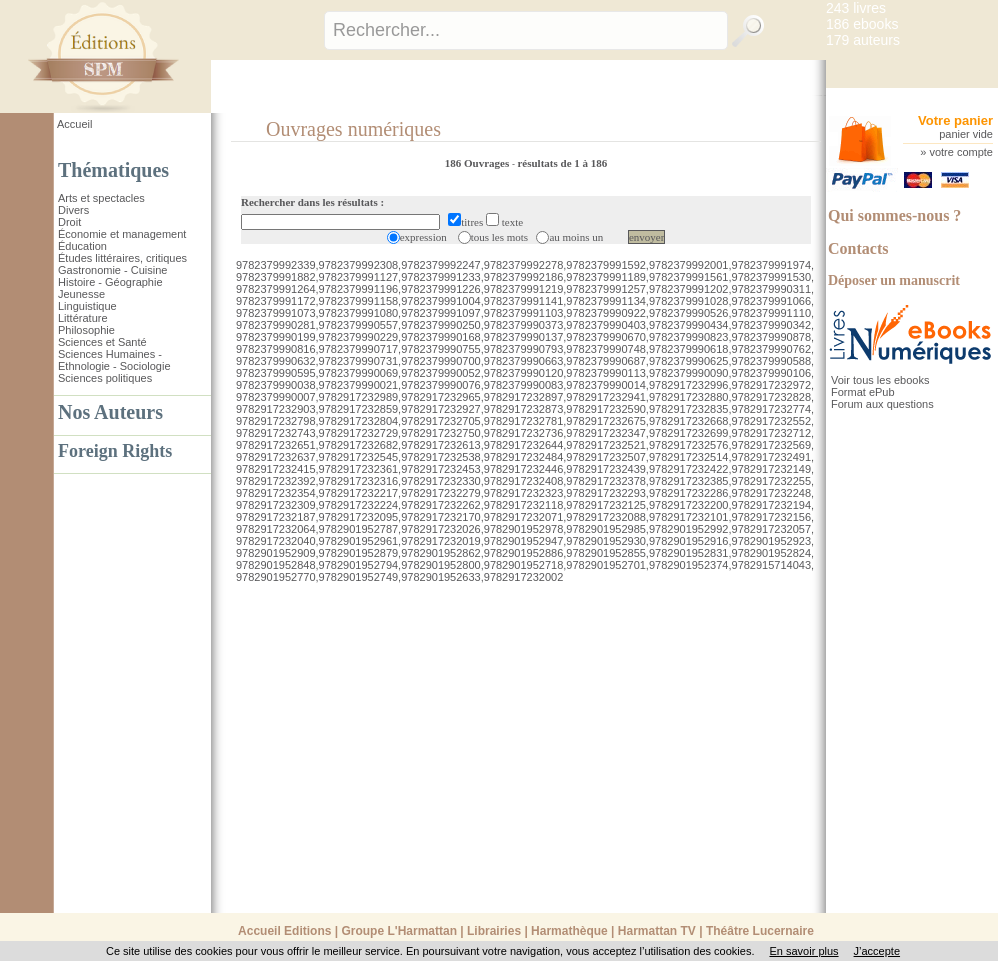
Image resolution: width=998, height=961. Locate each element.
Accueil (74, 124)
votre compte (961, 152)
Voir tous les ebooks (880, 380)
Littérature (83, 318)
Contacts (858, 248)
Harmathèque (569, 931)
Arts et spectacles (101, 198)
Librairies (494, 931)
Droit (69, 222)
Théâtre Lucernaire (760, 931)
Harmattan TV (657, 931)
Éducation (82, 246)
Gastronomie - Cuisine (112, 270)
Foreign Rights (115, 451)
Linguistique (87, 306)
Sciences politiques (105, 378)
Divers (73, 210)
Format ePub (863, 392)
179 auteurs (863, 40)
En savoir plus (803, 951)
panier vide (966, 134)
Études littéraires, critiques (122, 258)
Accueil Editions (284, 931)
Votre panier (955, 120)
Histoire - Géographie (110, 282)
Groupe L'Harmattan (399, 931)
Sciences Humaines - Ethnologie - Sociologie (114, 360)
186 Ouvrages (478, 163)
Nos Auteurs (110, 412)
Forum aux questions (882, 404)
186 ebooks (862, 24)
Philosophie (86, 330)
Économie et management (122, 234)
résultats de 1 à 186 (562, 163)
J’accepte (877, 951)
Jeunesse (81, 294)
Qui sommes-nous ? (894, 215)
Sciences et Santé (102, 342)
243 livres (856, 8)
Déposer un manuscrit (894, 280)
